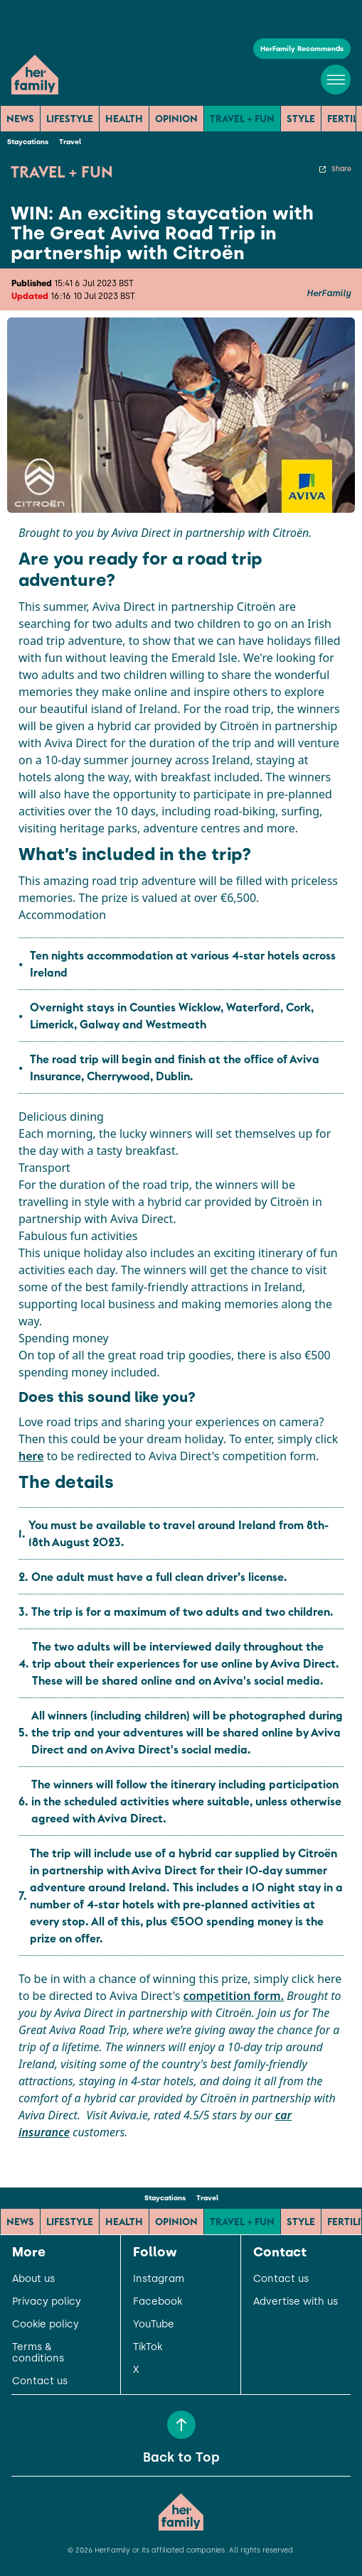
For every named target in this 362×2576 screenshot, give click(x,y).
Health (124, 118)
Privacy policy (46, 2302)
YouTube (153, 2324)
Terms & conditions (38, 2353)
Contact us (40, 2381)
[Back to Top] (181, 2425)
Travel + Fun (242, 118)
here (31, 1456)
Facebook (157, 2302)
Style (301, 118)
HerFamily (329, 293)
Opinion (176, 118)
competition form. (233, 1996)
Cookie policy (45, 2324)
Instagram (158, 2279)
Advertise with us (295, 2302)
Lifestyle (69, 118)
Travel (70, 141)
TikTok (147, 2347)
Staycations (27, 141)
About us (33, 2279)
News (20, 118)
